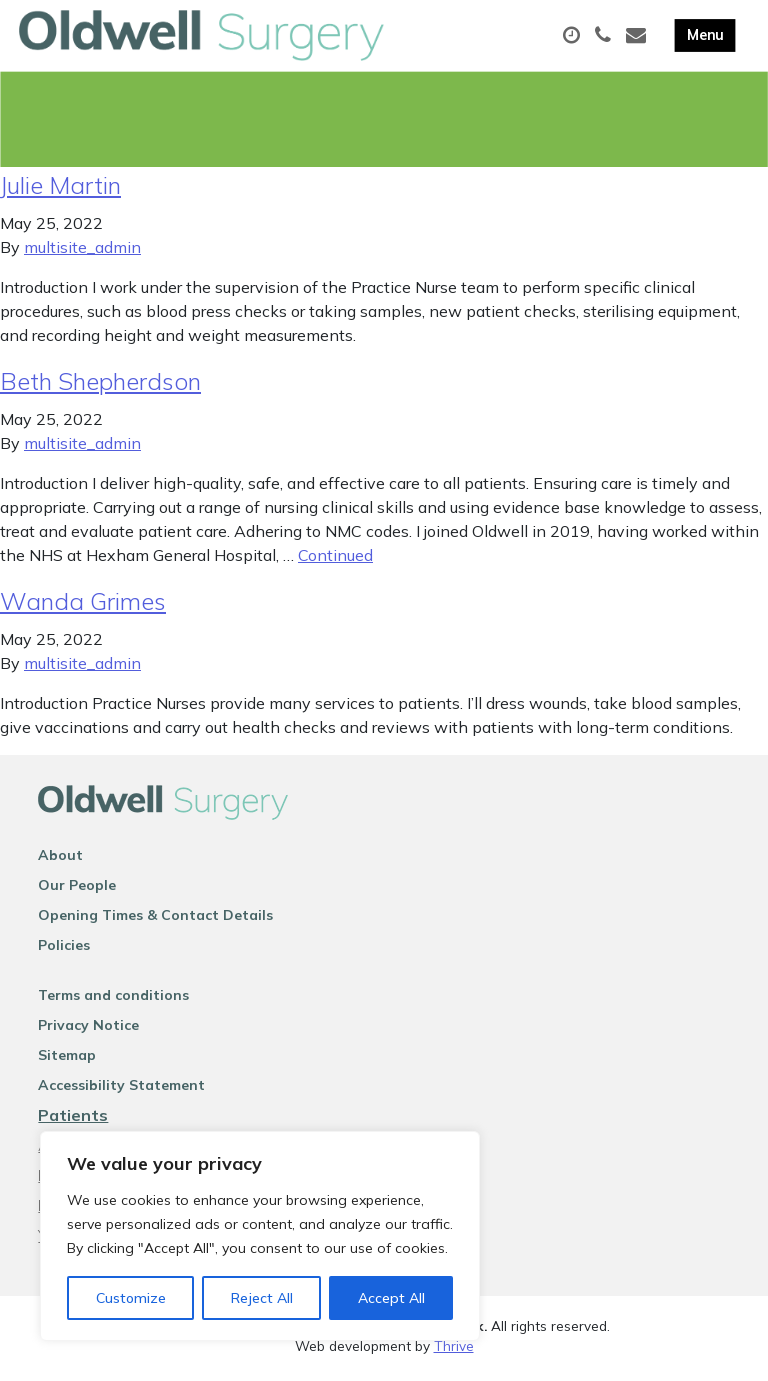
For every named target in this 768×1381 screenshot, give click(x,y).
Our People (77, 889)
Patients (73, 1119)
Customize (131, 1298)
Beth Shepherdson (100, 385)
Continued (335, 559)
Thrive (454, 1350)
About (60, 859)
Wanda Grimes (83, 605)
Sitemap (67, 1059)
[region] (260, 1236)
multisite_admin (82, 251)
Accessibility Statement (121, 1089)
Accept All (391, 1298)
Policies (64, 949)
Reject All (262, 1298)
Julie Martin (60, 189)
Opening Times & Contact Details (155, 919)
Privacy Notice (88, 1029)
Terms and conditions (113, 999)
